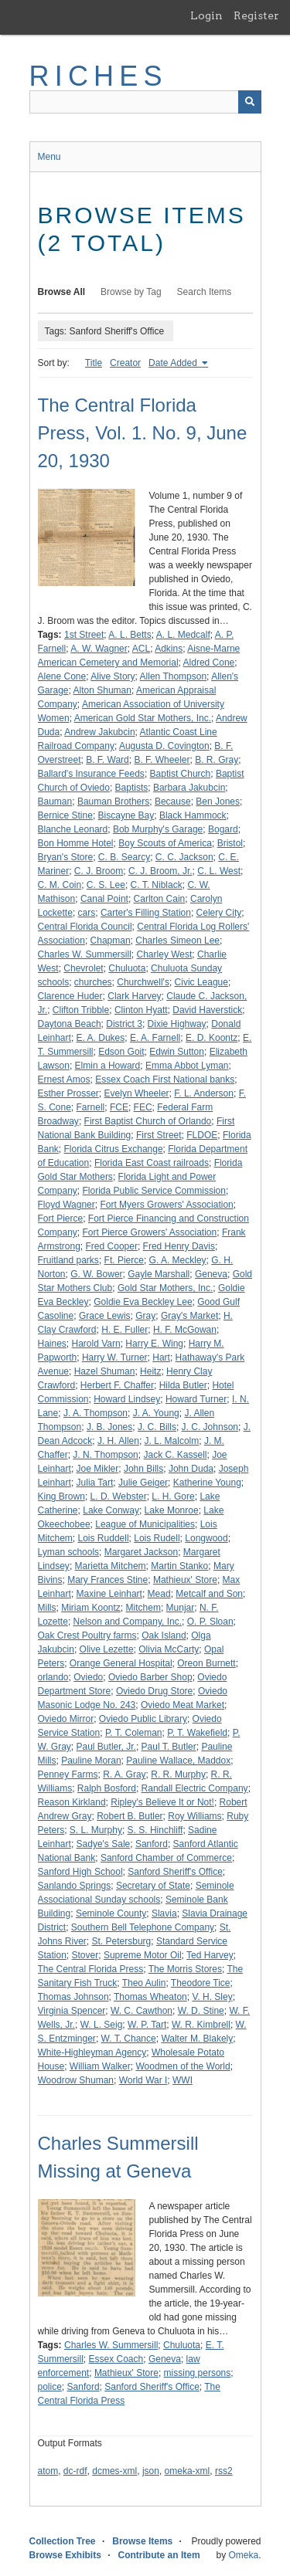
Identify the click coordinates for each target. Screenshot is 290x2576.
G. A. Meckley (177, 1260)
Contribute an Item (159, 2555)
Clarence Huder (70, 996)
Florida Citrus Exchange (113, 1149)
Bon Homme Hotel (76, 843)
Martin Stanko (179, 1566)
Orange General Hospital (121, 1663)
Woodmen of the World (182, 2066)
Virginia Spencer (72, 2010)
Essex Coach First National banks (164, 1079)
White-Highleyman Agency (92, 2052)
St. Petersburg (122, 1941)
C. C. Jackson (184, 857)
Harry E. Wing (154, 1343)
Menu (49, 156)
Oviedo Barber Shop (150, 1677)
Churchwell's (143, 982)
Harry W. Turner (115, 1357)
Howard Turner (196, 1399)
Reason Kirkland (72, 1802)
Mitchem (143, 1607)
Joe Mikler (98, 1468)
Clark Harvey (134, 996)
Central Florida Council (85, 926)
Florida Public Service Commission (154, 1190)
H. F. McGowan (185, 1329)
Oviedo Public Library (143, 1718)
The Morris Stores (185, 1969)
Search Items (204, 291)
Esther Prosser (68, 1093)
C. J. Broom (98, 871)
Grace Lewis (105, 1315)
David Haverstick (207, 1010)
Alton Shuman (102, 690)
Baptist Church (180, 773)
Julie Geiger (143, 1482)
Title (93, 363)
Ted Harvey (210, 1955)
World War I (143, 2080)
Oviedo (88, 1677)
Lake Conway (111, 1510)
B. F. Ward (107, 759)
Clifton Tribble (81, 1010)
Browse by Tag (131, 291)
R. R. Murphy (178, 1774)
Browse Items (142, 2541)
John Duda (191, 1468)
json (150, 2471)
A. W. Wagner (99, 648)
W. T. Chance (128, 2038)
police (50, 2386)
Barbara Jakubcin (189, 787)
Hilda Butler (183, 1385)
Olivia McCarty (168, 1649)
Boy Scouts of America (165, 843)
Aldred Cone (209, 662)
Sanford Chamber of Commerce (166, 1857)
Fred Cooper (112, 1246)
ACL (141, 648)
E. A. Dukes (101, 1037)
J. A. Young (156, 1413)
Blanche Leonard (73, 829)
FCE (119, 1107)
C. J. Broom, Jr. (160, 871)
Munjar (180, 1607)
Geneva (211, 1274)
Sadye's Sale (104, 1844)
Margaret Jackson (141, 1552)
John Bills (143, 1468)
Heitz (150, 1371)
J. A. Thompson (95, 1413)
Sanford (151, 1844)
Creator (125, 363)
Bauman (55, 801)
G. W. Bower (96, 1274)
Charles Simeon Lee (177, 940)
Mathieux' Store (185, 1579)
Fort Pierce (61, 1218)
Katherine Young (207, 1482)
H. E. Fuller (124, 1329)
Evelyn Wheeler (136, 1093)
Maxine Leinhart (109, 1593)
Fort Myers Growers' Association (166, 1204)
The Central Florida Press (91, 1969)
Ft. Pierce (124, 1260)
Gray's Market (189, 1315)
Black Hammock (193, 815)
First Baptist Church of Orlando (148, 1121)
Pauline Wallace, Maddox (178, 1760)
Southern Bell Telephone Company (142, 1927)
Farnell (91, 1107)
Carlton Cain (160, 898)
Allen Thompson (173, 676)
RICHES (98, 76)
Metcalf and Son (209, 1593)
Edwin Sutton (176, 1051)
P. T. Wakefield (197, 1732)
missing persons (197, 2373)
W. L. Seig (101, 2024)
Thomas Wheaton (150, 1996)
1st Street (84, 634)
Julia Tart (95, 1482)
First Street (159, 1135)
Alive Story (112, 676)
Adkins (169, 648)
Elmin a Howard (108, 1065)
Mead (159, 1593)
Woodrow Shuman (76, 2080)
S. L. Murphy (96, 1830)
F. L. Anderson (204, 1093)
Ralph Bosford (106, 1788)
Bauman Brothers (113, 801)
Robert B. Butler (129, 1816)
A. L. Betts (129, 634)
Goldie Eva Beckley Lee (143, 1301)
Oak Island (164, 1635)
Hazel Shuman (104, 1371)
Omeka (243, 2555)
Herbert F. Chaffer (117, 1385)
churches (93, 982)
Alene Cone (62, 676)
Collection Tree (62, 2541)
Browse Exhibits (65, 2555)
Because (173, 801)
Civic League (201, 982)
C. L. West (219, 871)
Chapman (110, 940)
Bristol (230, 843)
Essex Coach (116, 2359)
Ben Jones (218, 801)
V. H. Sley (212, 1996)
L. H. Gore (173, 1496)
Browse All (62, 291)
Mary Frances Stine (107, 1579)
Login (206, 15)
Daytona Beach (69, 1024)
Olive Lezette (107, 1649)
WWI (182, 2080)
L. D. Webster (118, 1496)
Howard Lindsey (127, 1399)
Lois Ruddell (103, 1538)
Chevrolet (83, 968)
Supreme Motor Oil (143, 1955)
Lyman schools (69, 1552)
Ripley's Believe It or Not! (162, 1802)
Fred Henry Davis (179, 1246)
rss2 (224, 2471)
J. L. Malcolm (172, 1440)
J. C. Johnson (210, 1427)
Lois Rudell (156, 1538)
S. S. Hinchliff (155, 1830)
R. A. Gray (124, 1774)
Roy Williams (194, 1816)
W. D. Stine (201, 2010)
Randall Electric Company (195, 1788)
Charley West (165, 954)
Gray (145, 1315)
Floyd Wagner (66, 1204)
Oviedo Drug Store (154, 1691)
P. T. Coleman (133, 1732)
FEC (143, 1107)
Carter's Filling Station (146, 912)
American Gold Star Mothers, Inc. (142, 718)
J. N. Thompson (105, 1454)
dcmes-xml (114, 2471)
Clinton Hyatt (141, 1010)
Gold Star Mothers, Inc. (165, 1288)
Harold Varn (96, 1343)
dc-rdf (75, 2471)
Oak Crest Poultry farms (87, 1635)
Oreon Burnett (206, 1663)
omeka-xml (187, 2471)
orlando (53, 1677)
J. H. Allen (118, 1440)
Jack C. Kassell (174, 1454)
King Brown (61, 1496)
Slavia (164, 1913)
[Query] (145, 102)
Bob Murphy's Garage (158, 829)
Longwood (206, 1538)
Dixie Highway (177, 1024)
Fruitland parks (68, 1260)
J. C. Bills (157, 1427)
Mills (47, 1607)
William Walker (100, 2066)
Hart (161, 1357)
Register (256, 15)
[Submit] (249, 102)
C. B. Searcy (124, 857)
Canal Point (104, 898)
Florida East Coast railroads (151, 1163)
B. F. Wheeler (161, 759)
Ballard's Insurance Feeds (91, 773)
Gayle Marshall (158, 1274)
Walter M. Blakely (197, 2038)
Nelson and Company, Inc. (128, 1621)
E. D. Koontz (211, 1037)
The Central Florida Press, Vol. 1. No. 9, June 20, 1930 (142, 433)
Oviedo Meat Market (182, 1705)
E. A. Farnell (155, 1037)
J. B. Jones (109, 1427)
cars (87, 912)
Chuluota (126, 968)
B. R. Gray (216, 759)
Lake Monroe (172, 1510)
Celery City (219, 912)
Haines (52, 1343)
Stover (85, 1955)
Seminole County (111, 1913)
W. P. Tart (147, 2024)
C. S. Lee (106, 885)
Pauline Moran (91, 1760)
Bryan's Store (66, 857)
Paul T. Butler (169, 1746)
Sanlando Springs (74, 1885)
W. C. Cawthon (141, 2010)
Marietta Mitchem (110, 1566)
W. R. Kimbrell (201, 2024)
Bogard (223, 829)
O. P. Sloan (210, 1621)
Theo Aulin (144, 1983)
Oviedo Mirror (66, 1718)
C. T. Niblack (157, 885)
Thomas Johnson (73, 1996)
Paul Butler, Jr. (106, 1746)
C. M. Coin (60, 885)
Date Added (174, 363)
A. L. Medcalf (183, 634)
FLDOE (201, 1135)
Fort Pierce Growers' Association (150, 1232)
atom (48, 2471)
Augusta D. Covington (164, 746)
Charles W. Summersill (84, 954)
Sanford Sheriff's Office (175, 1871)
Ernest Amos (64, 1079)
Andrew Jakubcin (99, 732)
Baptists (131, 787)
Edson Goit (121, 1051)
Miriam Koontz (91, 1607)
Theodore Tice (200, 1983)
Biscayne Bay (126, 815)
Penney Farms (68, 1774)
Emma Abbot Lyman (187, 1065)
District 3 (124, 1024)
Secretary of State (153, 1885)
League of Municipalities (145, 1524)
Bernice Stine (65, 815)
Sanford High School (80, 1871)
